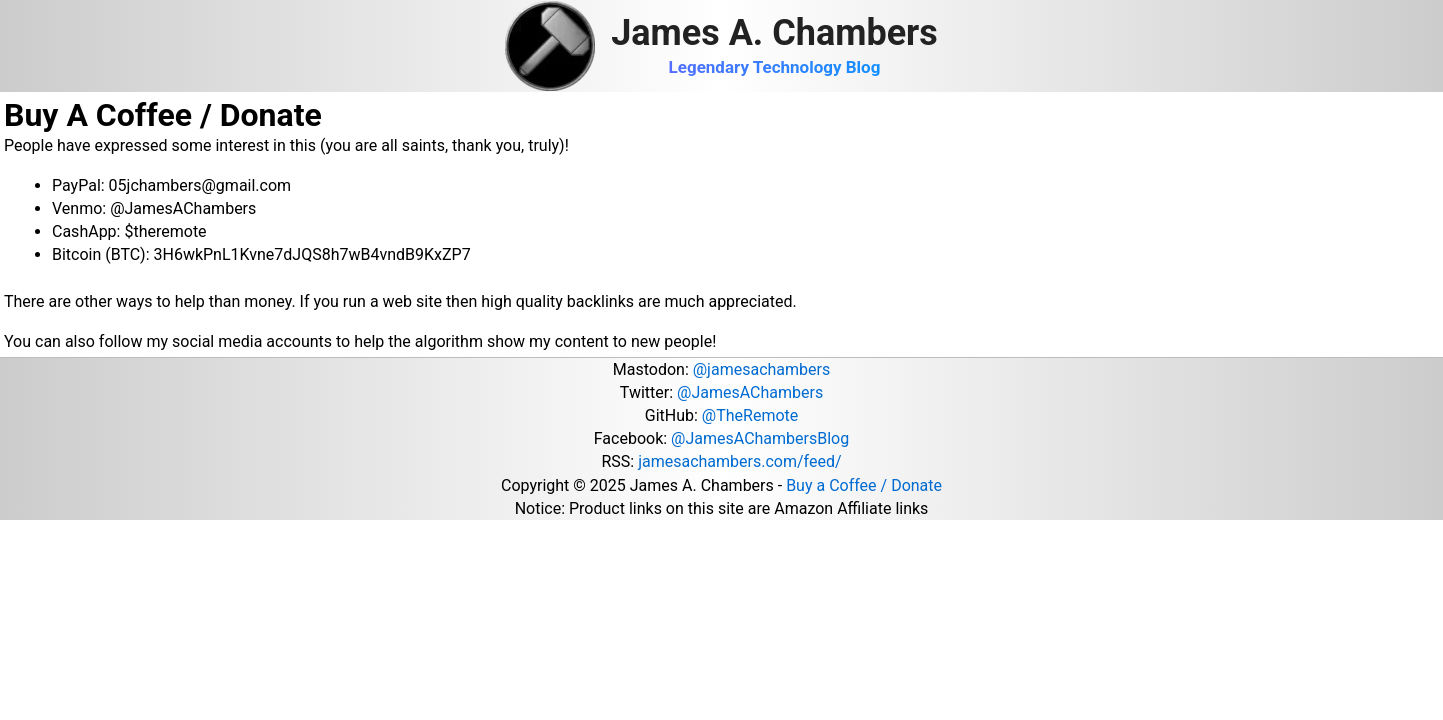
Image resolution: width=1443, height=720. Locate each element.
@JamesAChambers (750, 392)
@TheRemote (750, 415)
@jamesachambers (761, 369)
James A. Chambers (774, 33)
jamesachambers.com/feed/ (739, 461)
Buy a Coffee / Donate (864, 485)
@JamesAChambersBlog (760, 438)
